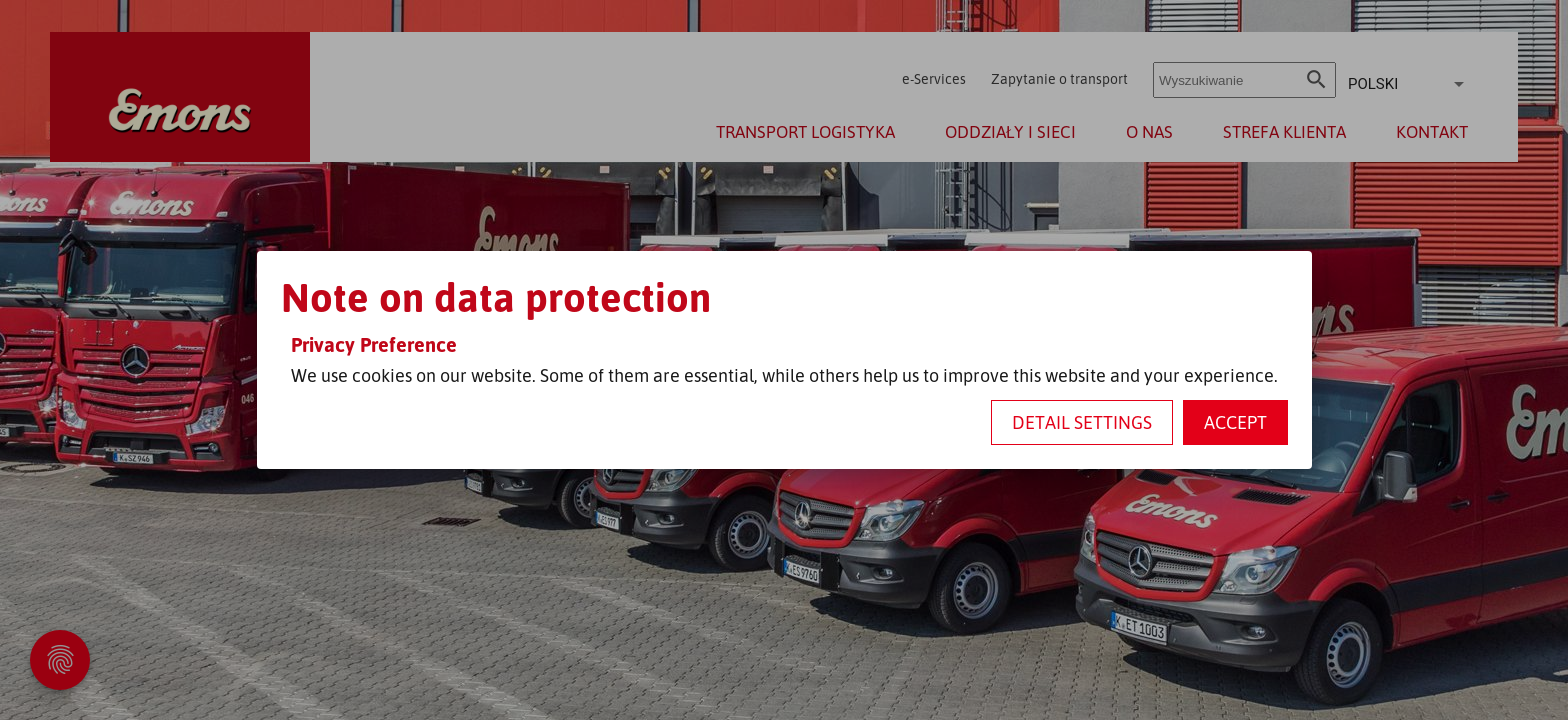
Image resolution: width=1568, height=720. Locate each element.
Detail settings (1082, 422)
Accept (1235, 422)
